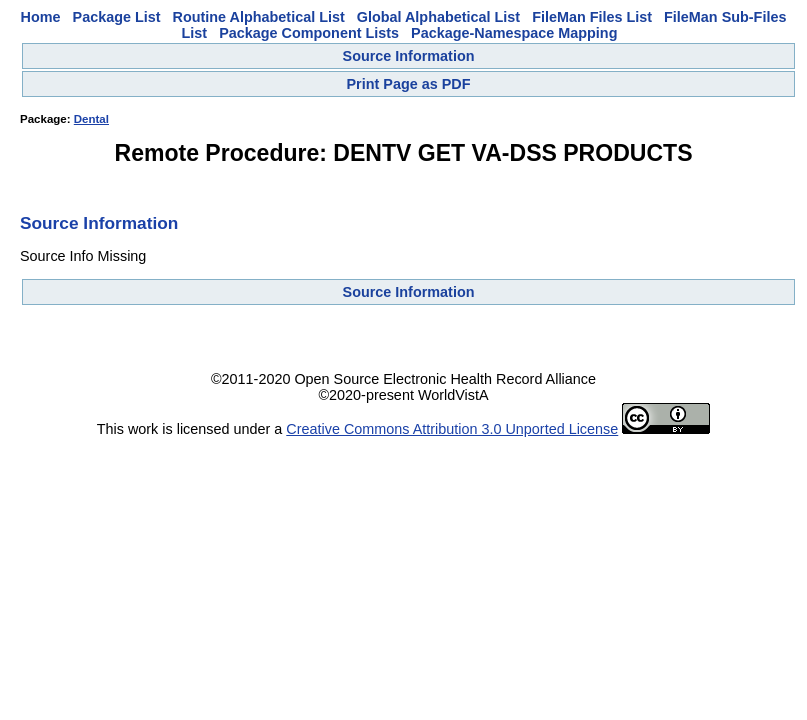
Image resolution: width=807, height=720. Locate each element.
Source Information (409, 56)
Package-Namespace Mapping (514, 33)
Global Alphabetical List (438, 17)
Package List (117, 17)
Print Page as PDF (409, 84)
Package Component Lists (309, 33)
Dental (91, 119)
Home (41, 17)
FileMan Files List (592, 17)
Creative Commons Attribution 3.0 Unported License (452, 429)
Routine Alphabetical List (259, 17)
